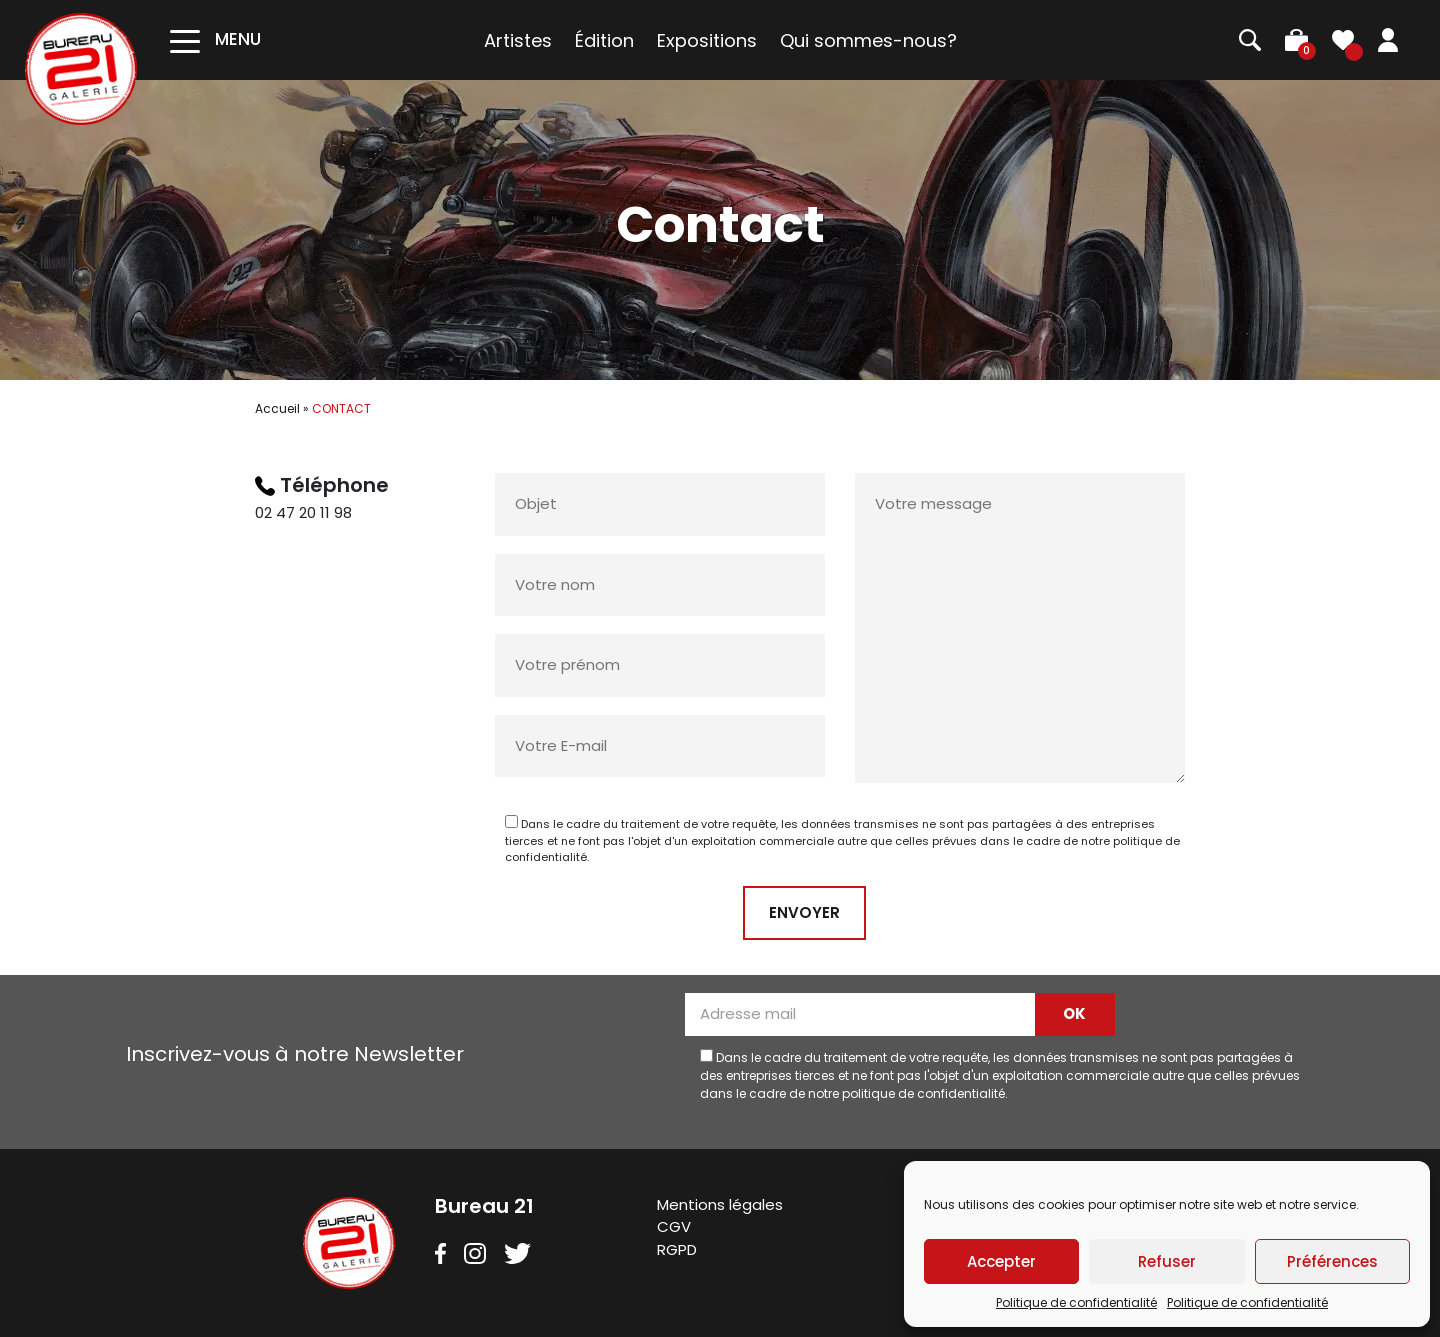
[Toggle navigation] (215, 39)
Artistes (518, 40)
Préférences (1332, 1261)
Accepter (1001, 1261)
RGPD (677, 1249)
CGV (674, 1226)
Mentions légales (720, 1204)
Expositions (707, 40)
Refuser (1167, 1261)
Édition (604, 40)
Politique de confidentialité (1076, 1302)
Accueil (277, 408)
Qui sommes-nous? (868, 40)
